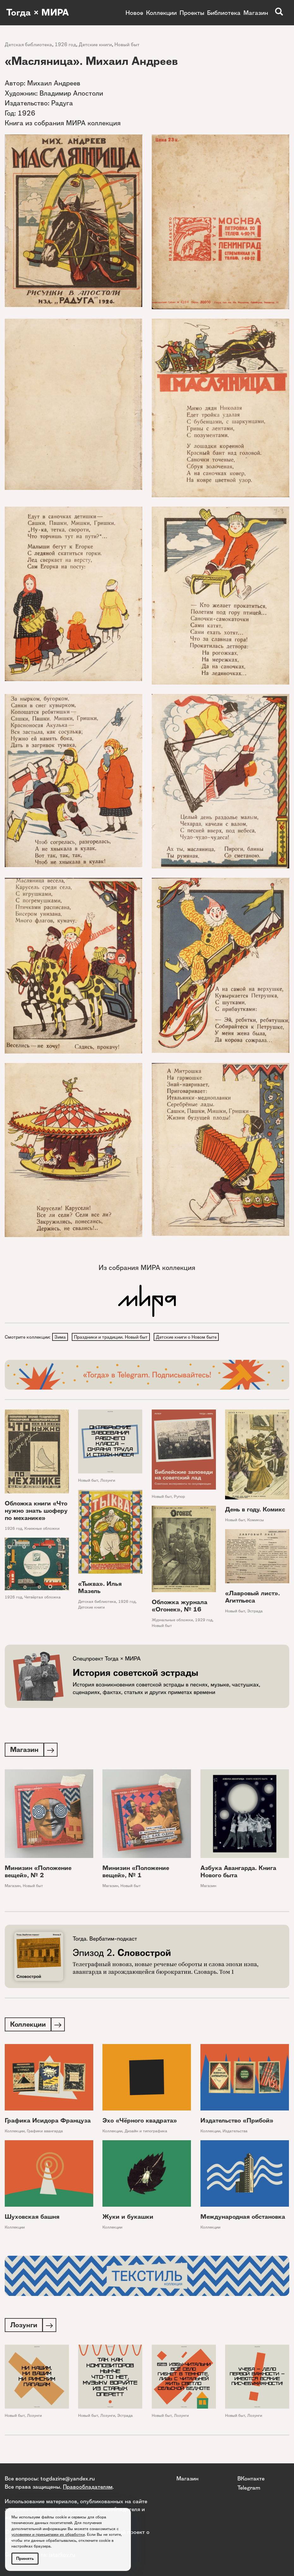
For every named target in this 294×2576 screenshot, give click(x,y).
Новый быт (126, 44)
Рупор (179, 1497)
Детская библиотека (28, 44)
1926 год (65, 44)
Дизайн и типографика (146, 2132)
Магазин (255, 13)
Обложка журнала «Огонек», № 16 (179, 1606)
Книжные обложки (41, 1529)
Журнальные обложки (172, 1620)
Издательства (235, 2132)
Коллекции (161, 13)
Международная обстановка (242, 2218)
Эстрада (255, 1612)
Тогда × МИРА (38, 12)
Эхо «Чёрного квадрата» (139, 2122)
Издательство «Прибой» (236, 2122)
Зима (60, 1337)
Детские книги (95, 44)
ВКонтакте (251, 2478)
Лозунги (107, 1481)
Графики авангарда (45, 2132)
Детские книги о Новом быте (187, 1337)
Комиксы (255, 1520)
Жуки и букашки (127, 2218)
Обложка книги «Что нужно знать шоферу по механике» (36, 1511)
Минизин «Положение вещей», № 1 (135, 1873)
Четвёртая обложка (42, 1597)
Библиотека (224, 13)
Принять (25, 2558)
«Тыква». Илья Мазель (100, 1588)
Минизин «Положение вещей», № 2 (38, 1873)
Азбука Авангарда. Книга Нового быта (238, 1873)
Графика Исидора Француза (48, 2122)
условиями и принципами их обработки (48, 2534)
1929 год (203, 1620)
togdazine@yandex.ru (67, 2478)
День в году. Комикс (255, 1510)
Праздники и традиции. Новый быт (112, 1337)
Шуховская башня (32, 2218)
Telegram (248, 2487)
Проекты (192, 13)
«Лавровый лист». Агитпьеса (252, 1598)
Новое (134, 13)
